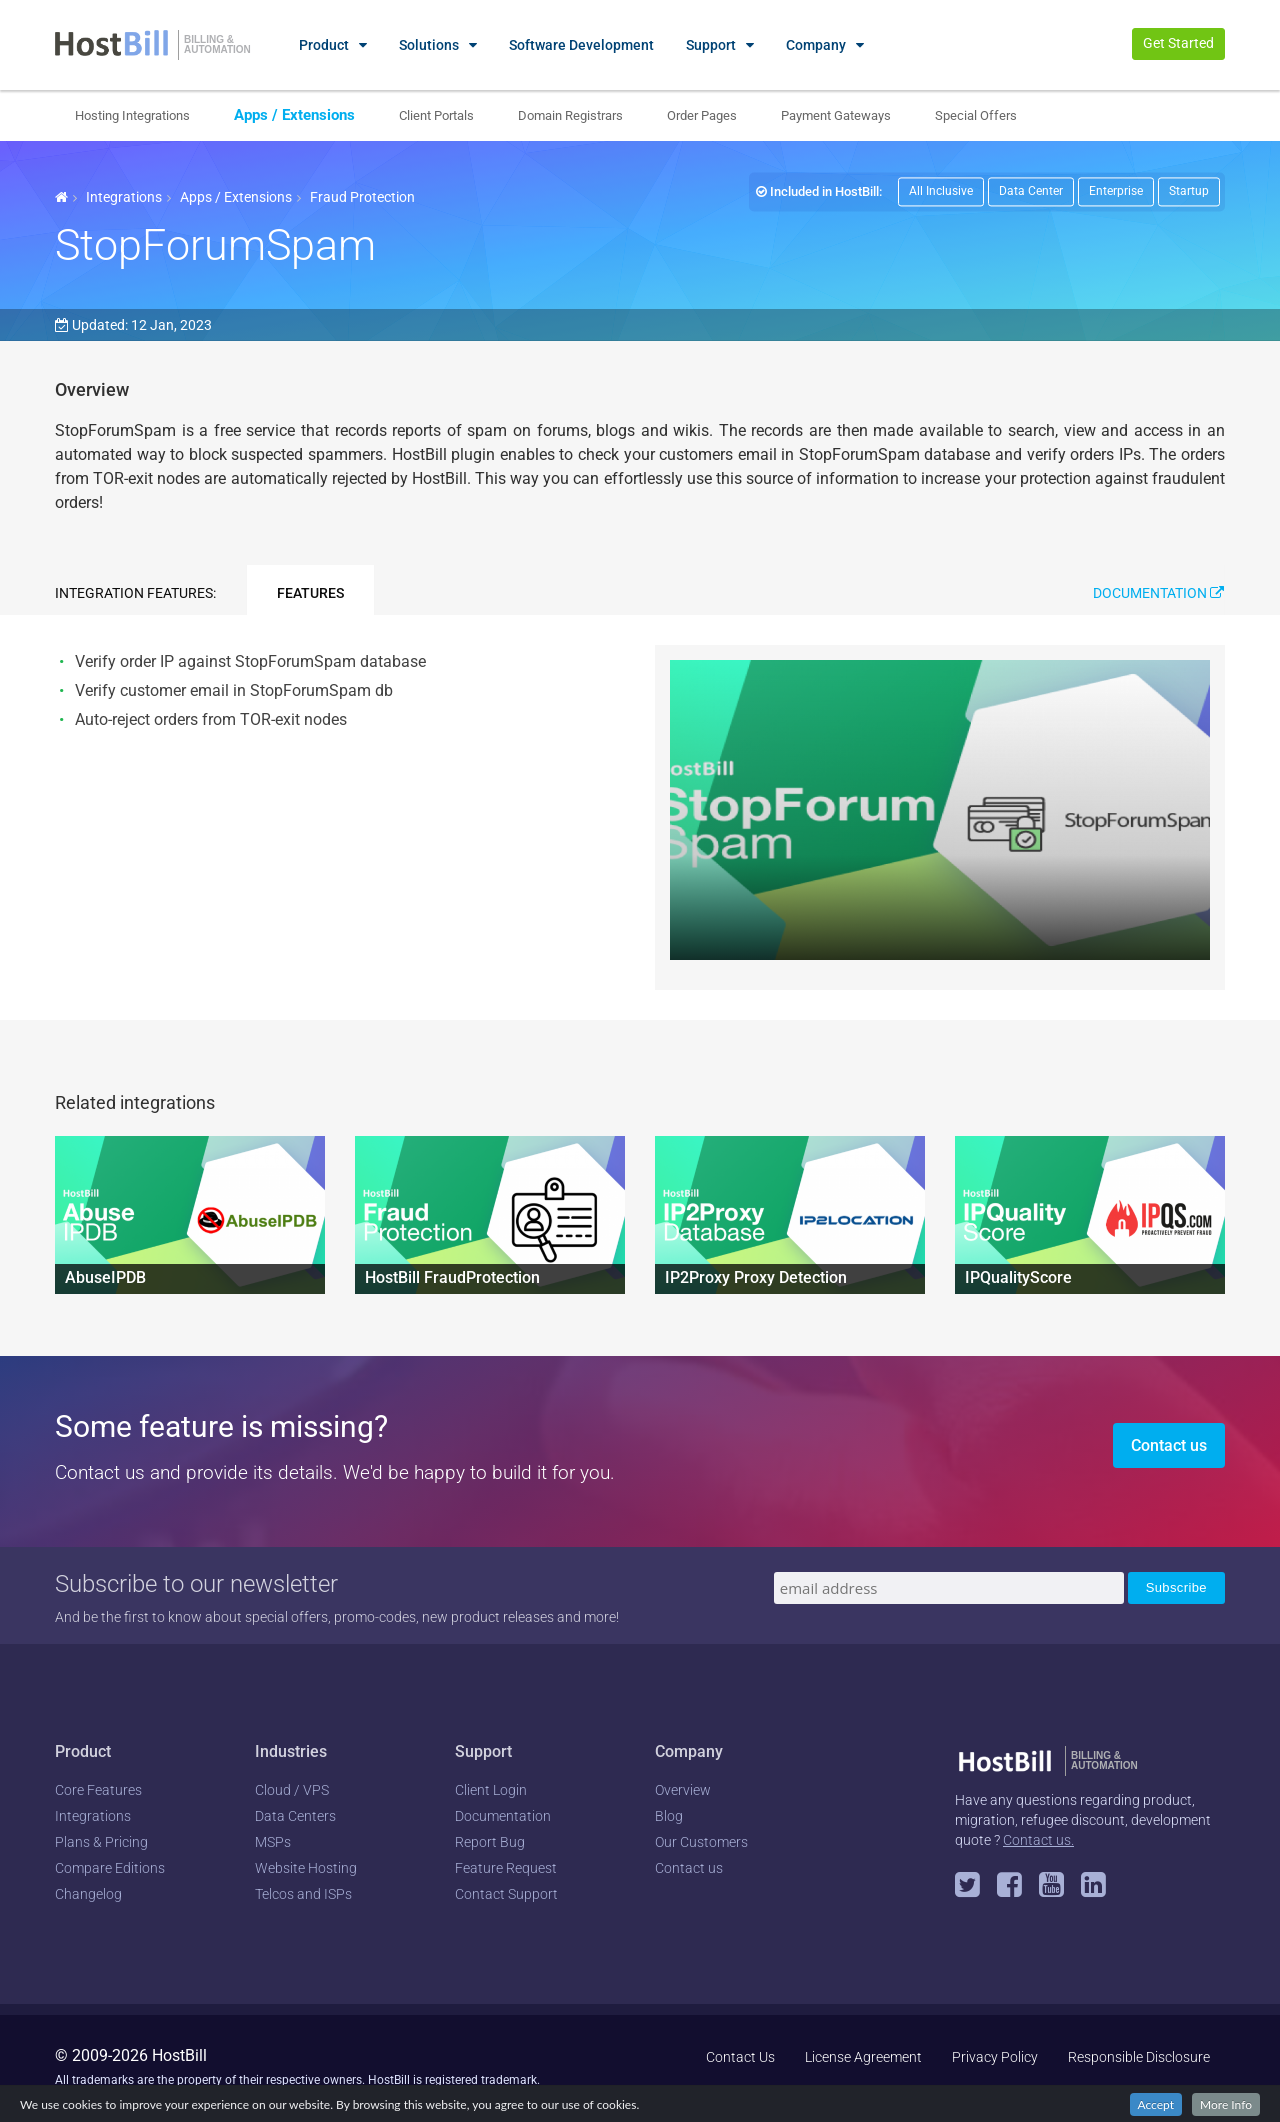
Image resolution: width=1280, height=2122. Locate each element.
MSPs (273, 1842)
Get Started (1178, 43)
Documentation (1158, 593)
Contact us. (1038, 1840)
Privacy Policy (995, 2057)
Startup (1189, 191)
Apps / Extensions (294, 115)
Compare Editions (110, 1868)
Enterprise (1116, 191)
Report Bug (490, 1842)
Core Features (98, 1790)
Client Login (491, 1790)
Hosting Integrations (132, 115)
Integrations (124, 197)
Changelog (88, 1894)
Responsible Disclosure (1139, 2057)
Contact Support (506, 1894)
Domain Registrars (570, 115)
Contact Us (740, 2057)
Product (324, 45)
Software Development (581, 45)
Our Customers (701, 1842)
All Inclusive (941, 191)
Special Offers (976, 115)
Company (816, 45)
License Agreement (863, 2057)
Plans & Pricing (101, 1842)
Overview (683, 1790)
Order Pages (702, 115)
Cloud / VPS (292, 1790)
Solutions (429, 45)
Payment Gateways (836, 115)
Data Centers (295, 1816)
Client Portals (436, 115)
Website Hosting (306, 1868)
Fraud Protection (362, 197)
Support (711, 45)
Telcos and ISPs (303, 1894)
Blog (669, 1816)
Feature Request (506, 1868)
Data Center (1031, 191)
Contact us (1169, 1445)
